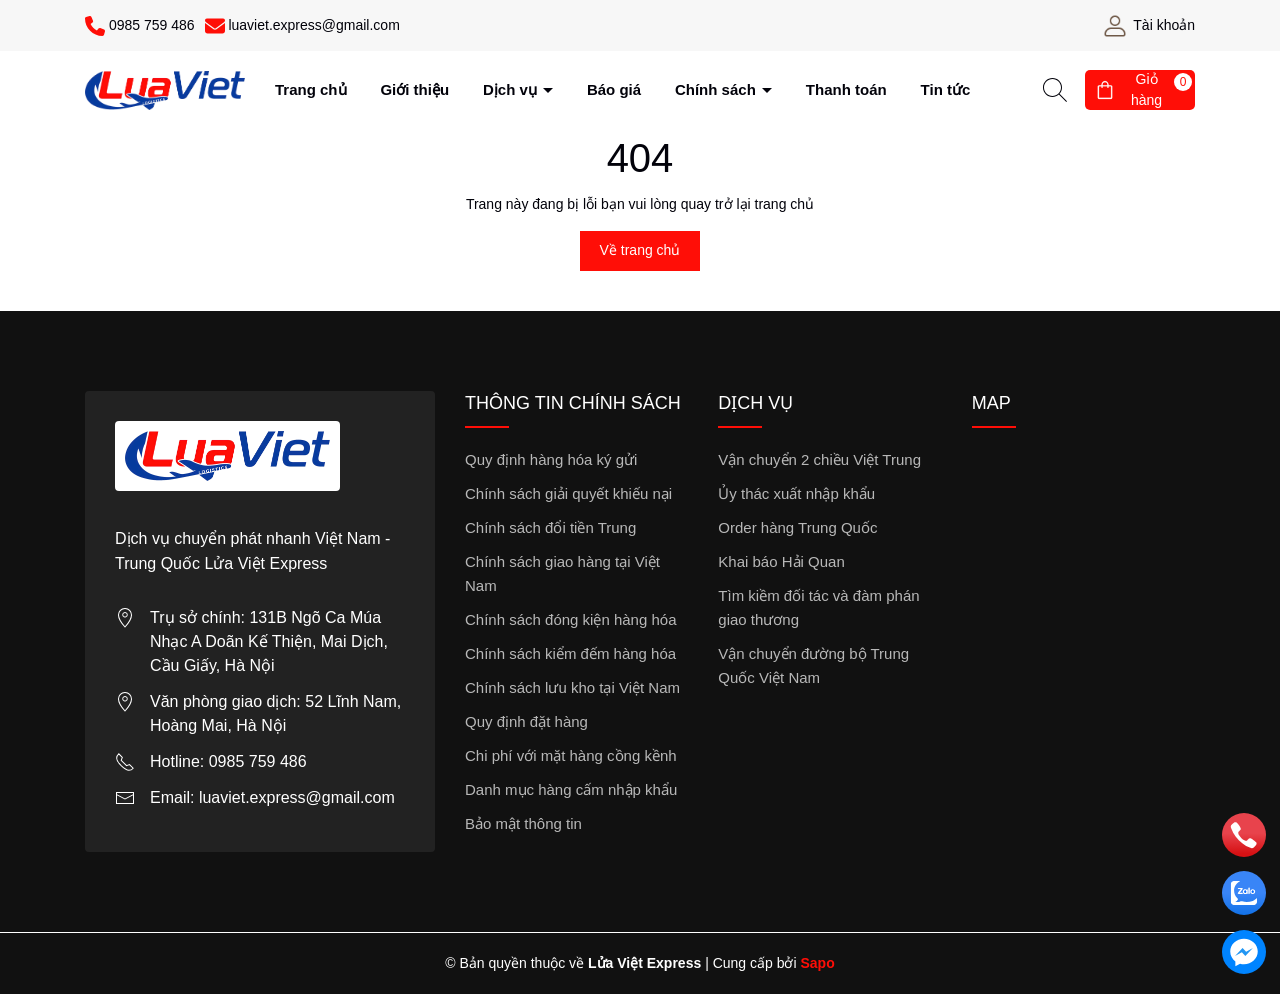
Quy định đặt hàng (526, 721)
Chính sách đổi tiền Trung (550, 527)
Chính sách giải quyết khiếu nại (568, 493)
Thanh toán (846, 89)
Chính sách (717, 89)
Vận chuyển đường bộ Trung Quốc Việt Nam (813, 665)
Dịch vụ (512, 89)
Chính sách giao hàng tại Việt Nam (562, 573)
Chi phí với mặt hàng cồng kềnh (571, 755)
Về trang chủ (640, 250)
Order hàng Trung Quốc (797, 527)
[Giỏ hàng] (1140, 90)
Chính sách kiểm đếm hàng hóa (570, 653)
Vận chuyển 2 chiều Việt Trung (819, 459)
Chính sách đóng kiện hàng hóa (571, 619)
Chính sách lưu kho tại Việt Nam (572, 687)
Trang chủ (311, 89)
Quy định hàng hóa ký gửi (551, 459)
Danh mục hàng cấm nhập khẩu (571, 789)
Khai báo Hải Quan (781, 561)
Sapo (817, 963)
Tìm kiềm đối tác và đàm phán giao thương (818, 607)
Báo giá (614, 89)
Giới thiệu (414, 89)
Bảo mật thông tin (523, 823)
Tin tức (946, 89)
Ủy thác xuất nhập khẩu (796, 493)
